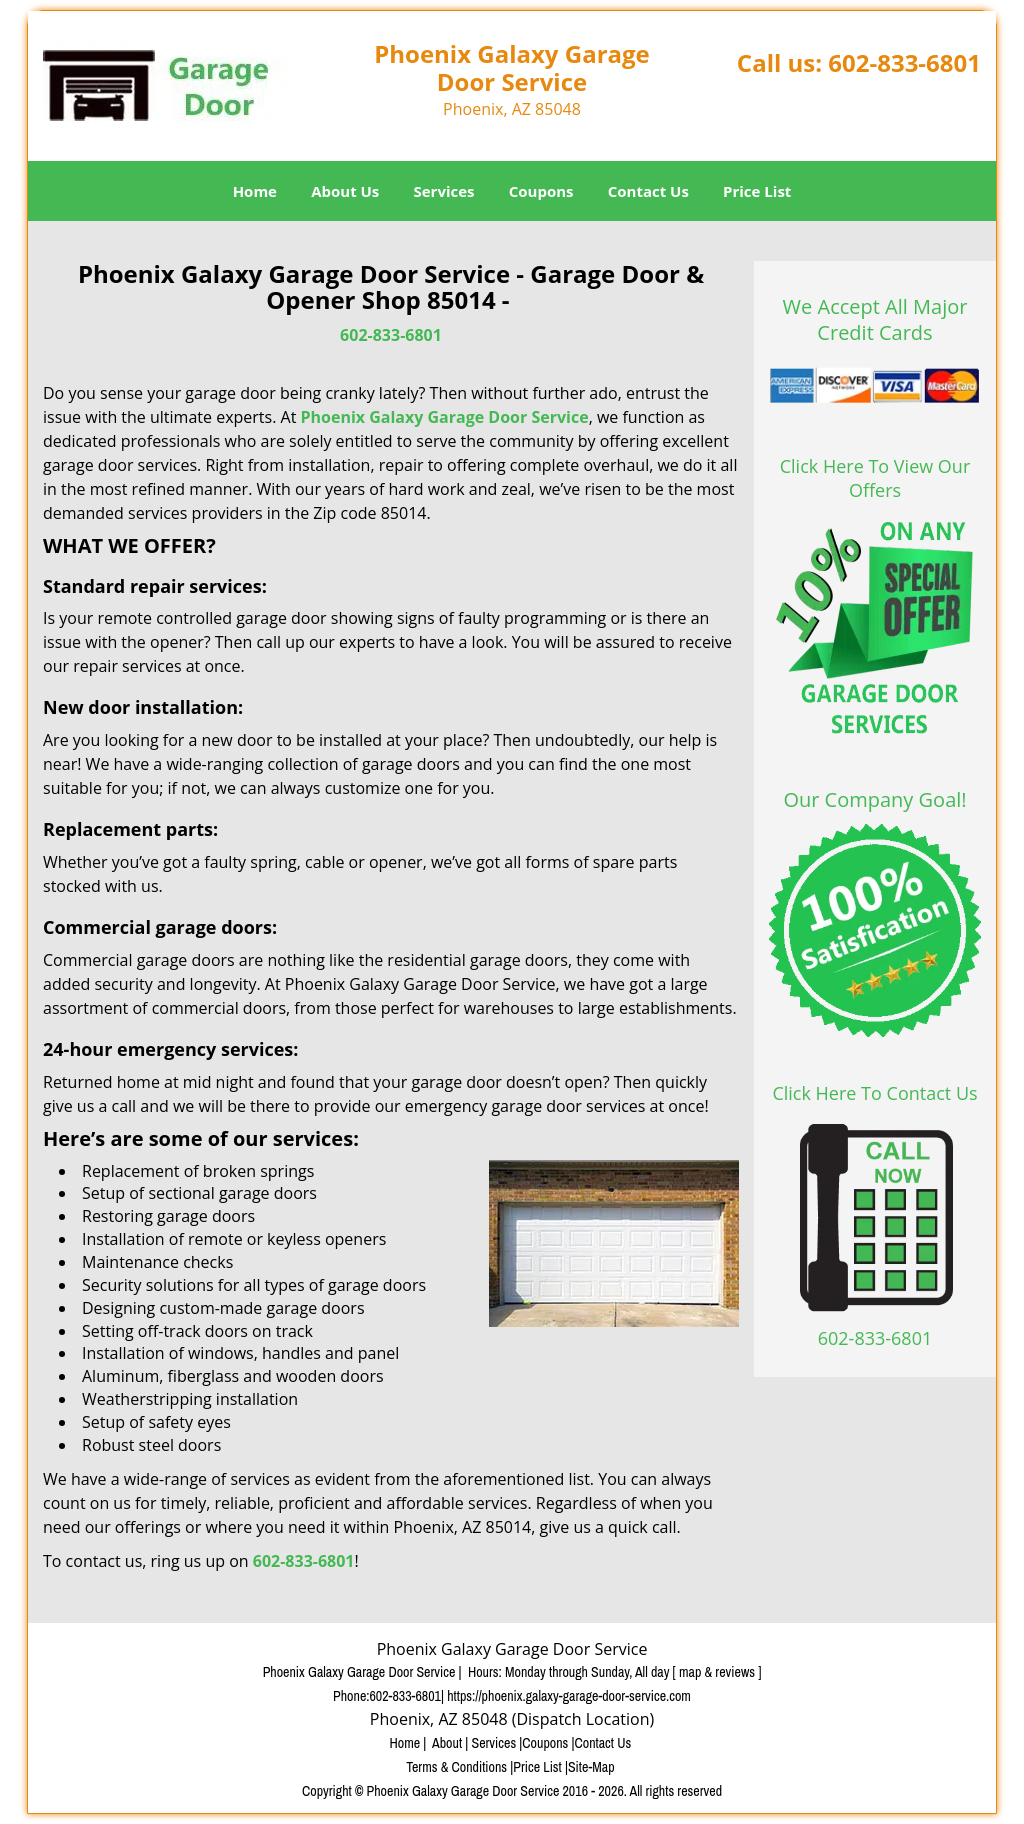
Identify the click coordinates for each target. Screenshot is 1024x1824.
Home (255, 191)
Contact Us (648, 191)
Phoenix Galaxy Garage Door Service (444, 417)
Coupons (541, 191)
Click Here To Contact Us (874, 1093)
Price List (757, 191)
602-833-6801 (904, 62)
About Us (345, 191)
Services (444, 191)
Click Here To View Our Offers (875, 478)
